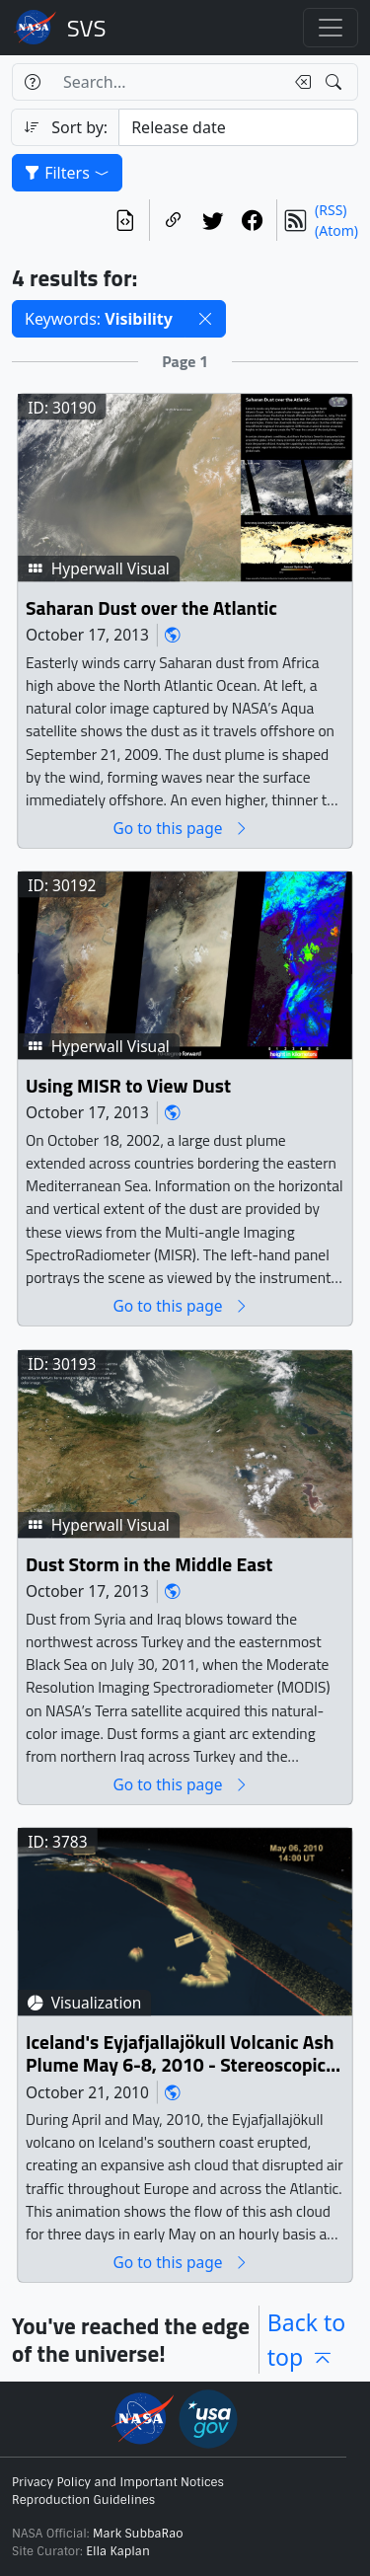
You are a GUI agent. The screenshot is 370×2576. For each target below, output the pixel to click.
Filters (67, 173)
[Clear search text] (299, 82)
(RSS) (330, 209)
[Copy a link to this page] (173, 220)
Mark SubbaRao (138, 2533)
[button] (205, 319)
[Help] (32, 82)
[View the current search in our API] (125, 220)
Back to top (306, 2340)
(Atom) (336, 230)
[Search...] (167, 82)
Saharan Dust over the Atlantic (151, 608)
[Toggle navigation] (330, 27)
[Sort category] (238, 127)
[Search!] (336, 82)
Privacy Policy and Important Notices (118, 2482)
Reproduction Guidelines (83, 2500)
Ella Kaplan (118, 2551)
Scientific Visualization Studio (86, 27)
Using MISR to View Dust (128, 1086)
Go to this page (180, 828)
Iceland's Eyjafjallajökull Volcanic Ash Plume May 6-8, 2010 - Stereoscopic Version (179, 2054)
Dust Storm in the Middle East (149, 1564)
